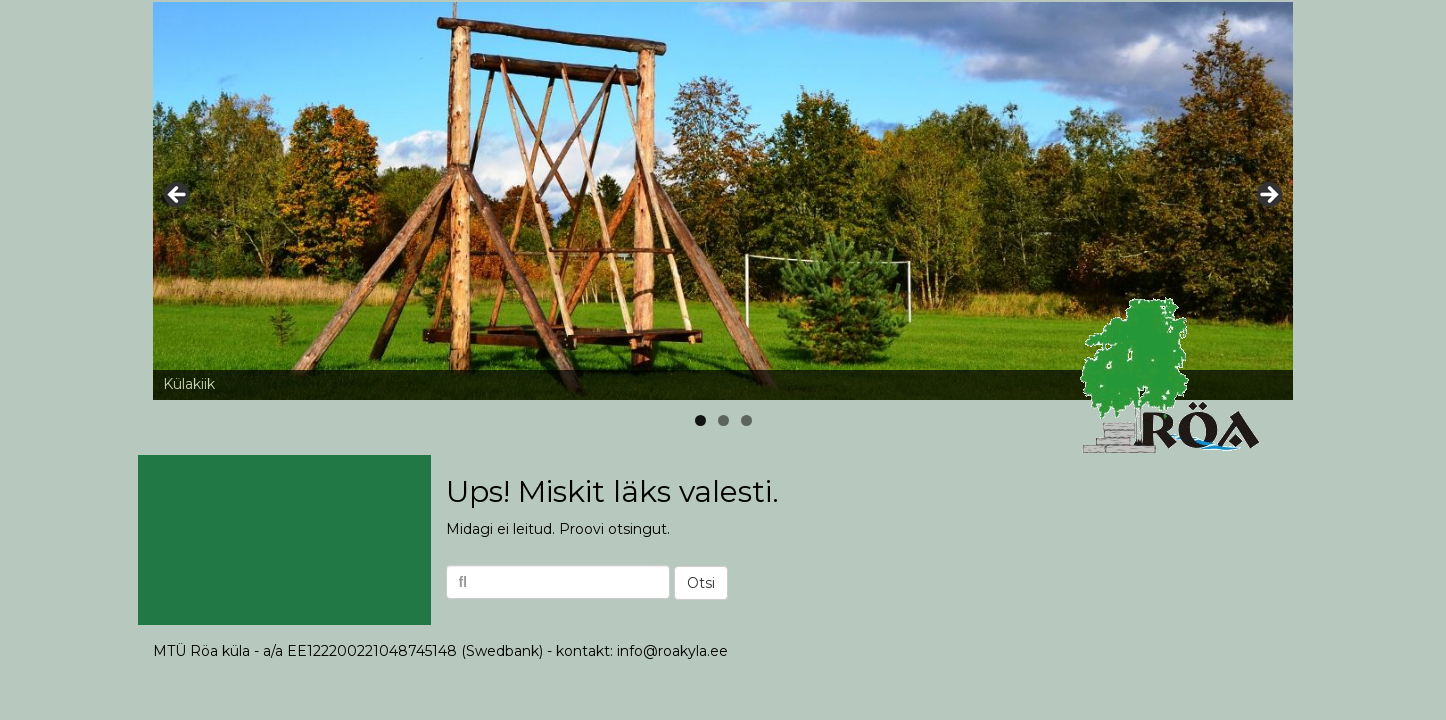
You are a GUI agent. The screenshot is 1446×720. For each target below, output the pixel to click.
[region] (723, 201)
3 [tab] (746, 420)
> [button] (1268, 196)
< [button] (178, 196)
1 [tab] (700, 420)
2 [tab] (723, 420)
